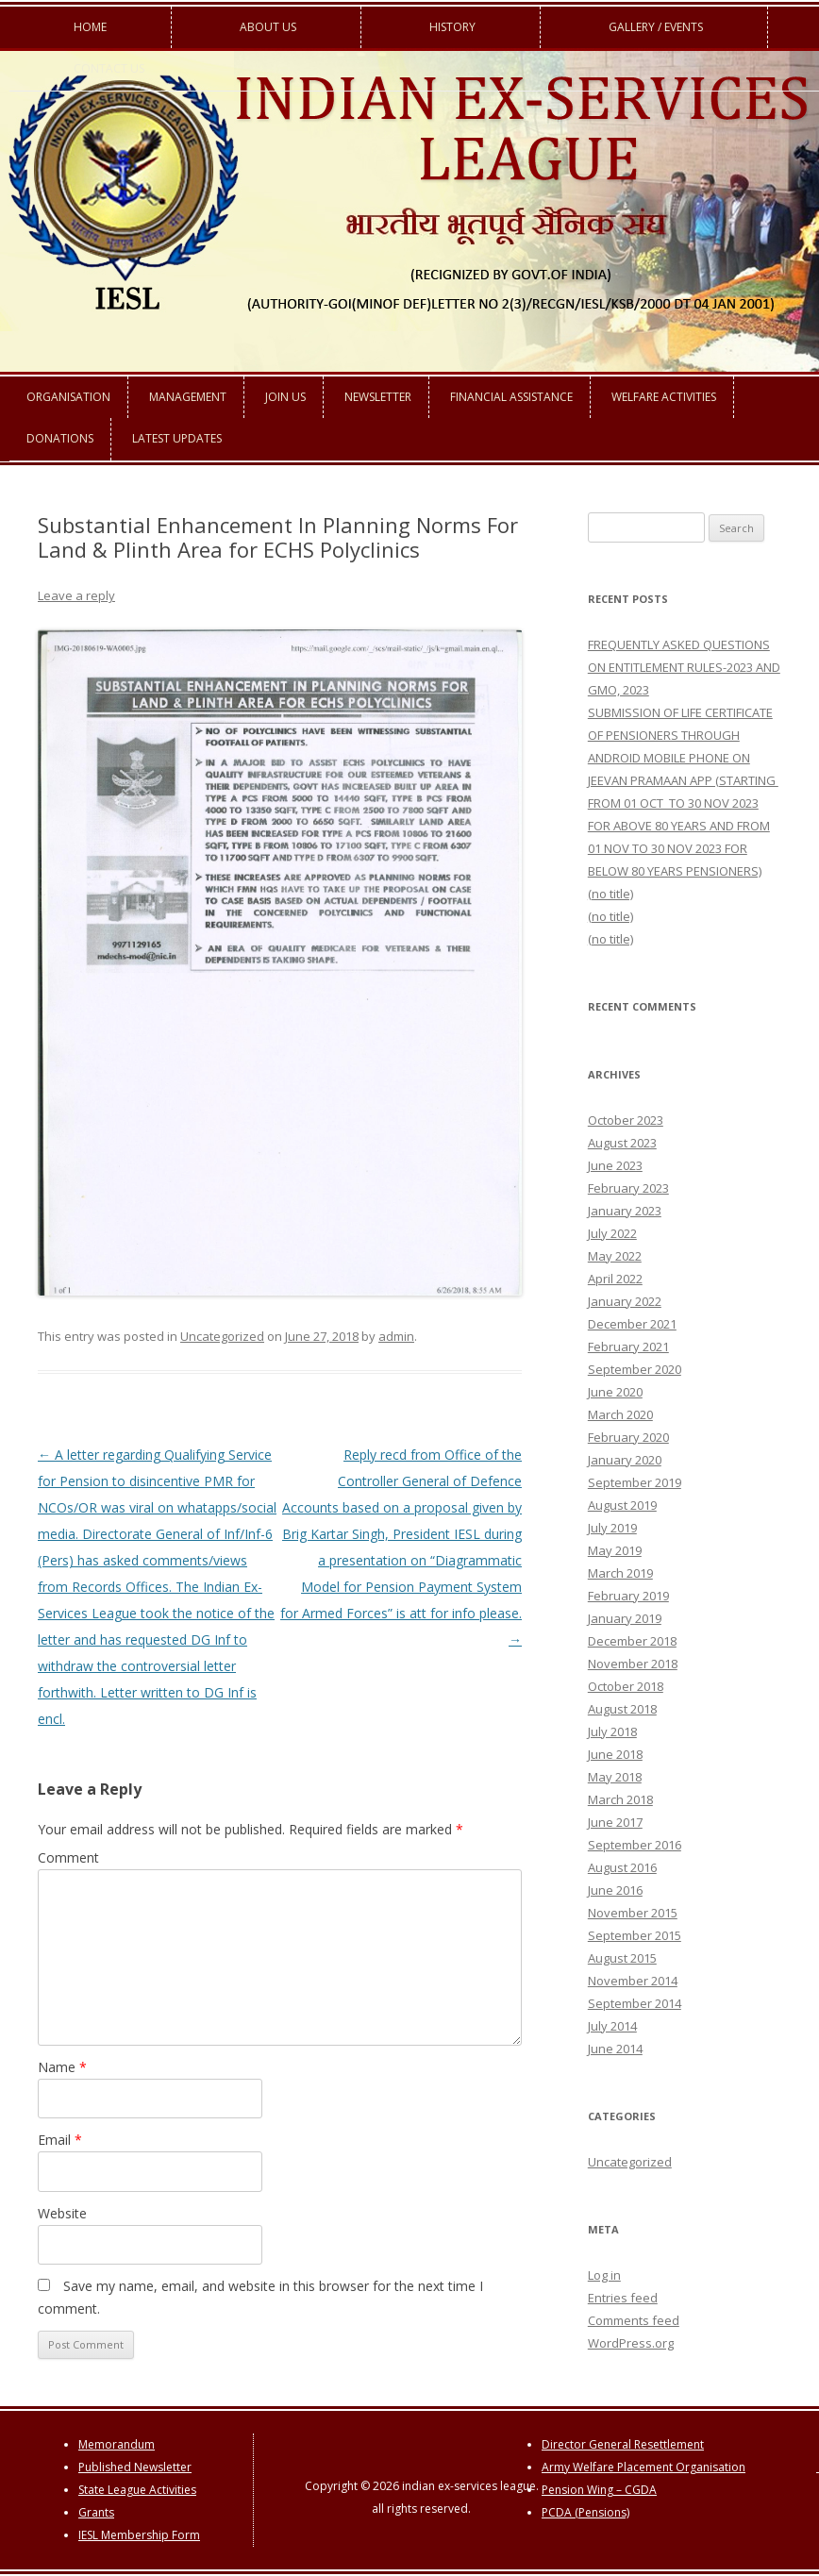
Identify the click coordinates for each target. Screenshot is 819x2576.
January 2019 (624, 1618)
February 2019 (628, 1595)
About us (268, 27)
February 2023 (628, 1187)
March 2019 (620, 1572)
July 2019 (612, 1527)
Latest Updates (177, 438)
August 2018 (622, 1708)
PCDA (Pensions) (585, 2512)
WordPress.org (631, 2342)
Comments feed (633, 2320)
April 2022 (615, 1278)
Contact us (109, 68)
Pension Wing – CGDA (599, 2490)
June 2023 (615, 1165)
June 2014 (615, 2048)
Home (90, 27)
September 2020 (634, 1369)
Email (60, 2140)
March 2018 (620, 1799)
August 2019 (622, 1505)
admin (396, 1336)
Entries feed (623, 2297)
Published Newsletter (135, 2467)
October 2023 (625, 1120)
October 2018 (625, 1686)
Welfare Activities (663, 397)
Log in (604, 2275)
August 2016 (622, 1867)
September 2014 (634, 2003)
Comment (68, 1857)
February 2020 (628, 1437)
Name (62, 2067)
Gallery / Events (656, 27)
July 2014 (612, 2025)
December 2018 (632, 1640)
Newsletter (377, 397)
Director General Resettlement (623, 2444)
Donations (59, 438)
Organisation (68, 397)
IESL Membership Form (139, 2535)
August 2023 (622, 1142)
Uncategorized (222, 1336)
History (452, 27)
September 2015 (634, 1935)
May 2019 (615, 1550)
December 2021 (632, 1323)
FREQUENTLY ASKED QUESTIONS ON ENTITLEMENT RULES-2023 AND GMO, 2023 (684, 667)
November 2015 (632, 1912)
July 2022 (612, 1233)
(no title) (610, 893)
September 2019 (634, 1482)
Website (62, 2213)
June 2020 (615, 1391)
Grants (96, 2512)
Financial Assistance (511, 397)
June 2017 (615, 1822)
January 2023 (624, 1210)
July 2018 (612, 1731)
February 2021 (628, 1346)
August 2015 (622, 1957)
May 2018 (615, 1776)
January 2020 (624, 1459)
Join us (285, 397)
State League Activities (137, 2490)
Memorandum (116, 2444)
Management (187, 397)
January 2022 (624, 1301)
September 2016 (634, 1844)
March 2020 (620, 1414)
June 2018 (615, 1754)
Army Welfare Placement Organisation (643, 2467)
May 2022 (615, 1255)
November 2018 (632, 1663)
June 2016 (615, 1890)
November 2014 (632, 1980)
